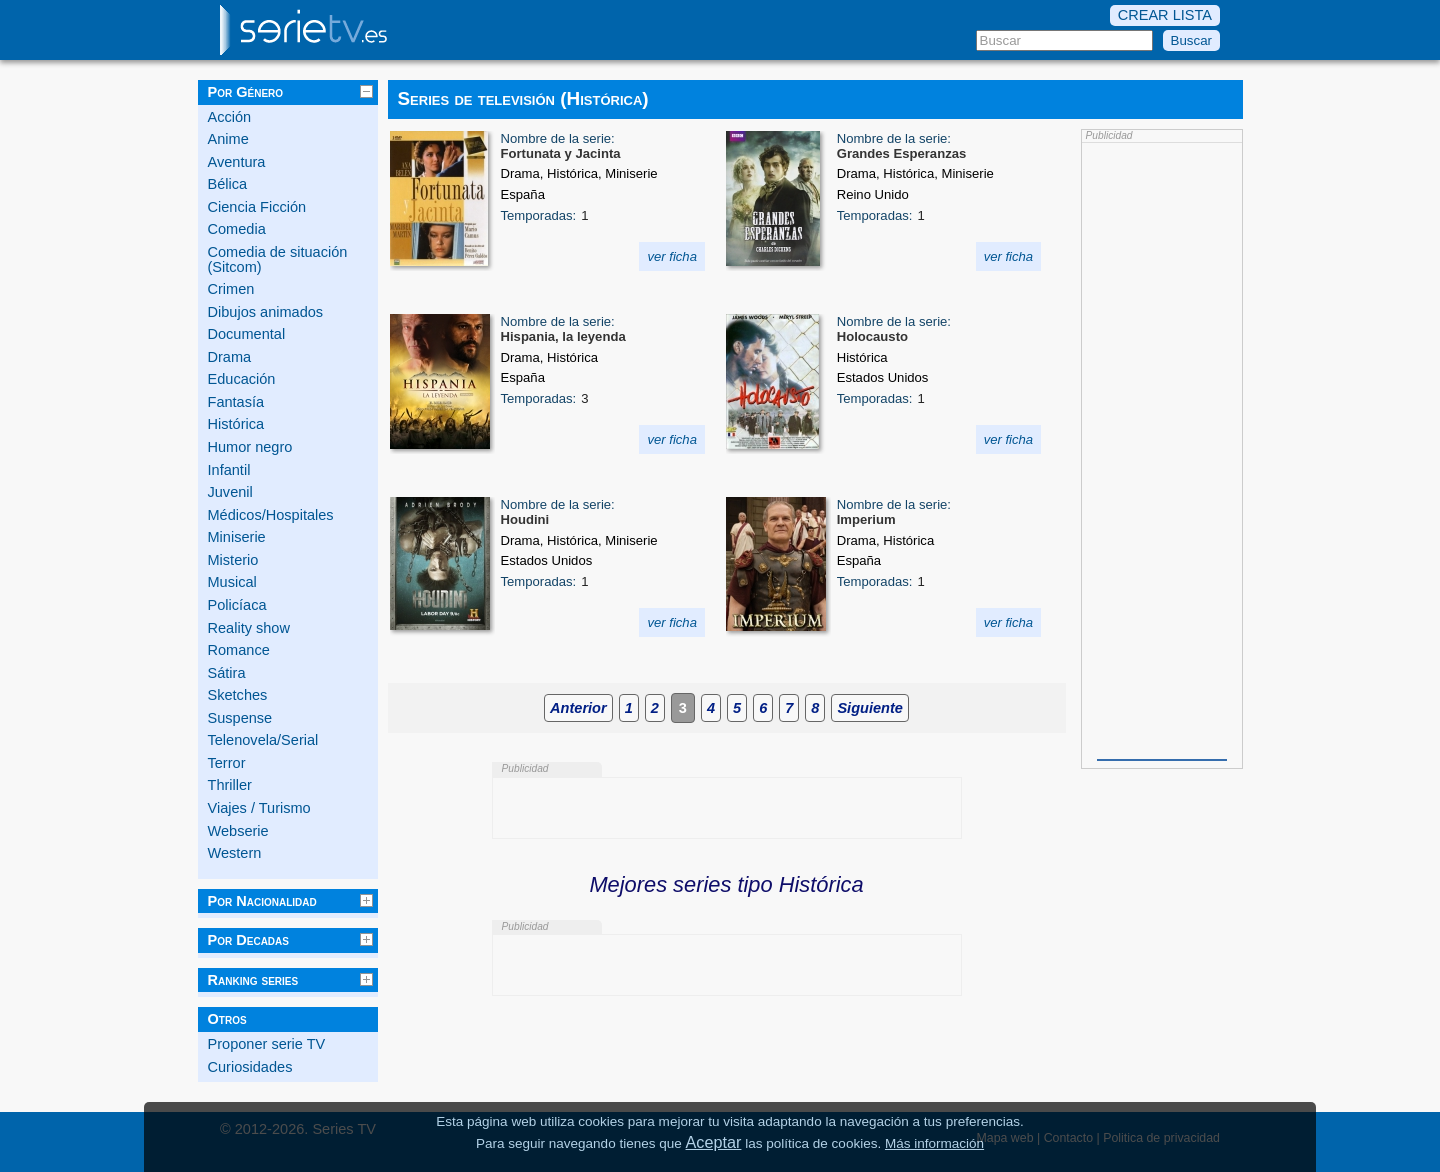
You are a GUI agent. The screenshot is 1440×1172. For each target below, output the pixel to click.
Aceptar (714, 1142)
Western (235, 853)
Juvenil (230, 492)
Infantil (229, 470)
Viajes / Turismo (259, 808)
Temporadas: (539, 215)
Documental (247, 334)
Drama (230, 357)
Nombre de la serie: (558, 138)
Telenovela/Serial (263, 740)
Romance (239, 650)
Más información (934, 1143)
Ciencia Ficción (257, 207)
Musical (232, 582)
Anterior (578, 708)
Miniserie (237, 537)
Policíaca (237, 605)
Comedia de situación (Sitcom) (278, 259)
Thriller (230, 785)
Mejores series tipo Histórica (726, 884)
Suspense (240, 718)
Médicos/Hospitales (271, 515)
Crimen (231, 289)
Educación (242, 379)
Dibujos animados (266, 312)
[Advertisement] (1162, 449)
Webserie (238, 831)
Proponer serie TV (267, 1044)
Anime (228, 139)
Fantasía (236, 402)
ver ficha (672, 256)
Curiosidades (250, 1067)
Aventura (237, 162)
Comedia (237, 229)
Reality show (249, 628)
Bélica (228, 184)
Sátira (227, 673)
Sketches (238, 695)
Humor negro (250, 447)
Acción (230, 117)
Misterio (233, 560)
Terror (227, 763)
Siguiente (869, 708)
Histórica (236, 424)
